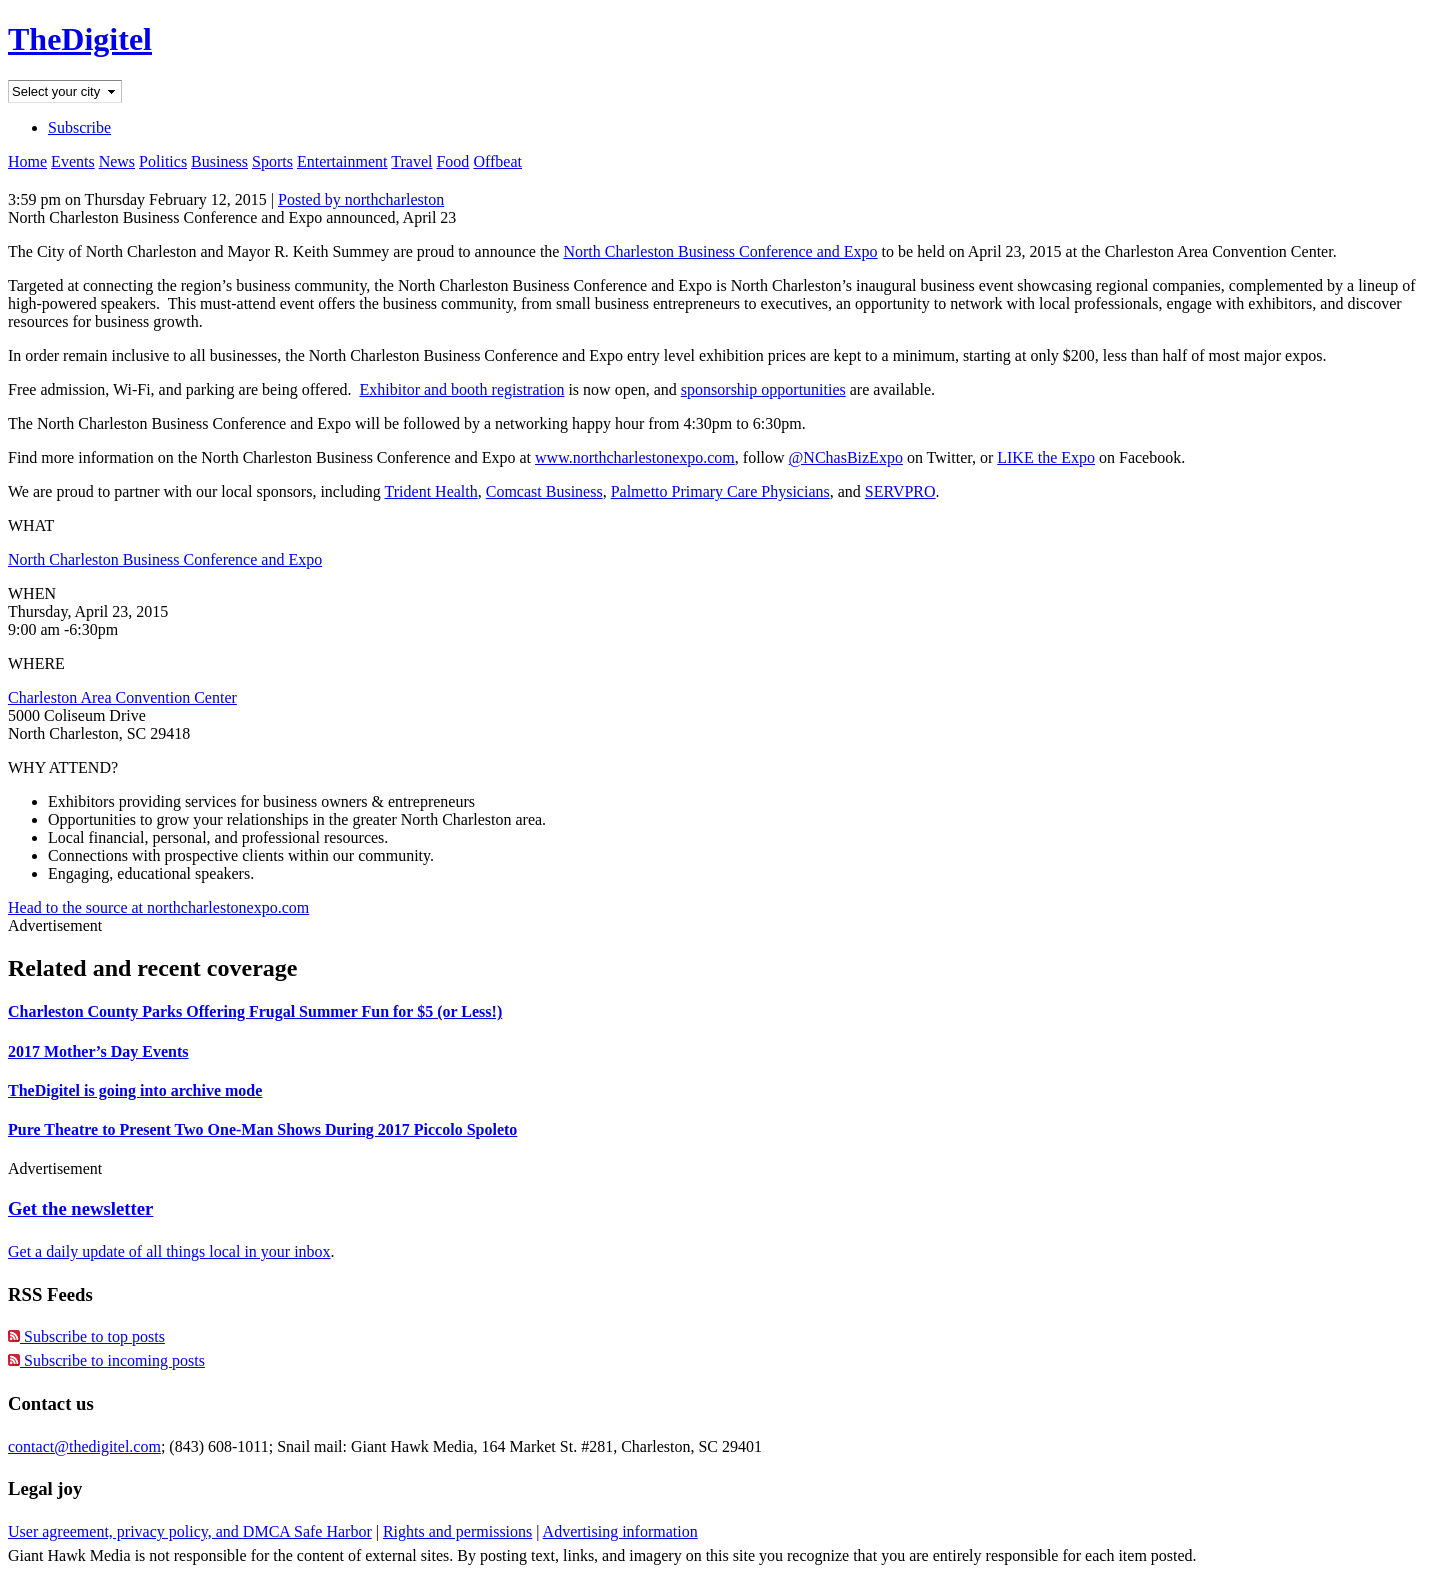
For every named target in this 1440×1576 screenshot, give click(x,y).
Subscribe (79, 127)
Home (27, 161)
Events (73, 161)
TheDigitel (80, 39)
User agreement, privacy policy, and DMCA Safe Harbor (190, 1531)
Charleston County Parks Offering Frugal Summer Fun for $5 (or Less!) (255, 1011)
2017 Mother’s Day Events (98, 1051)
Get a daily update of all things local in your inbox (169, 1251)
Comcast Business (544, 491)
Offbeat (497, 161)
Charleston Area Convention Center (122, 697)
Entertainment (342, 161)
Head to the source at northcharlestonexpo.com (158, 907)
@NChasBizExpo (846, 457)
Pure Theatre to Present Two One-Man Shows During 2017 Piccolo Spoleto (262, 1129)
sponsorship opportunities (763, 389)
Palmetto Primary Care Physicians (720, 491)
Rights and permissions (457, 1531)
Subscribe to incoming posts (106, 1360)
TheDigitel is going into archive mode (135, 1090)
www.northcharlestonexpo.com (635, 457)
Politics (163, 161)
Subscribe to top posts (86, 1336)
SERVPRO (900, 491)
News (117, 161)
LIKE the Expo (1046, 457)
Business (219, 161)
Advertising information (620, 1531)
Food (452, 161)
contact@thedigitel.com (84, 1446)
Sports (272, 161)
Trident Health (431, 491)
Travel (411, 161)
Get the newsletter (80, 1208)
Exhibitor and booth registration (462, 389)
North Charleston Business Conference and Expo (720, 251)
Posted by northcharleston (361, 199)
